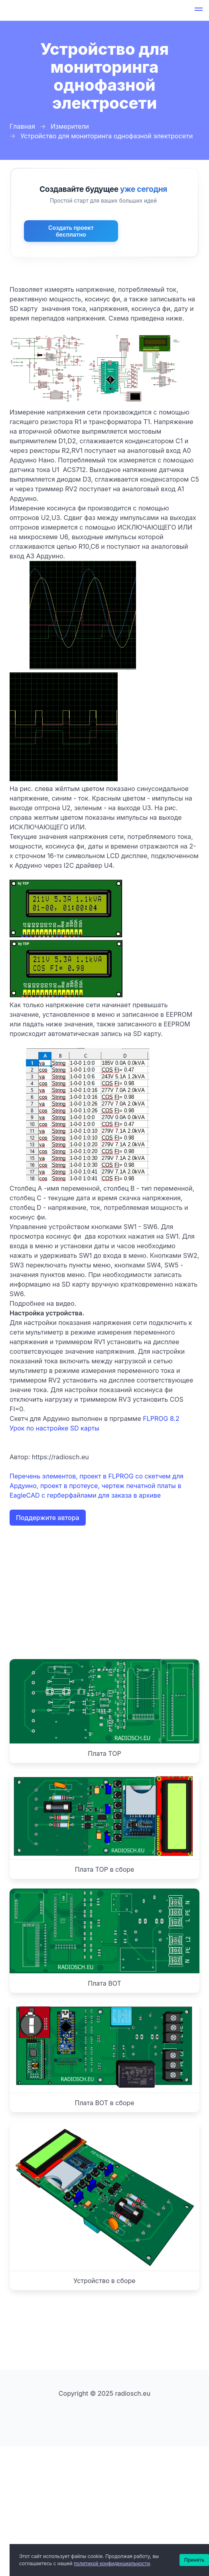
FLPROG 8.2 (161, 1418)
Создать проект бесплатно (71, 231)
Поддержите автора (47, 1518)
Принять (194, 2560)
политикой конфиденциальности (112, 2563)
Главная (22, 126)
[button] (199, 10)
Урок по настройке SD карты (54, 1428)
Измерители (70, 126)
